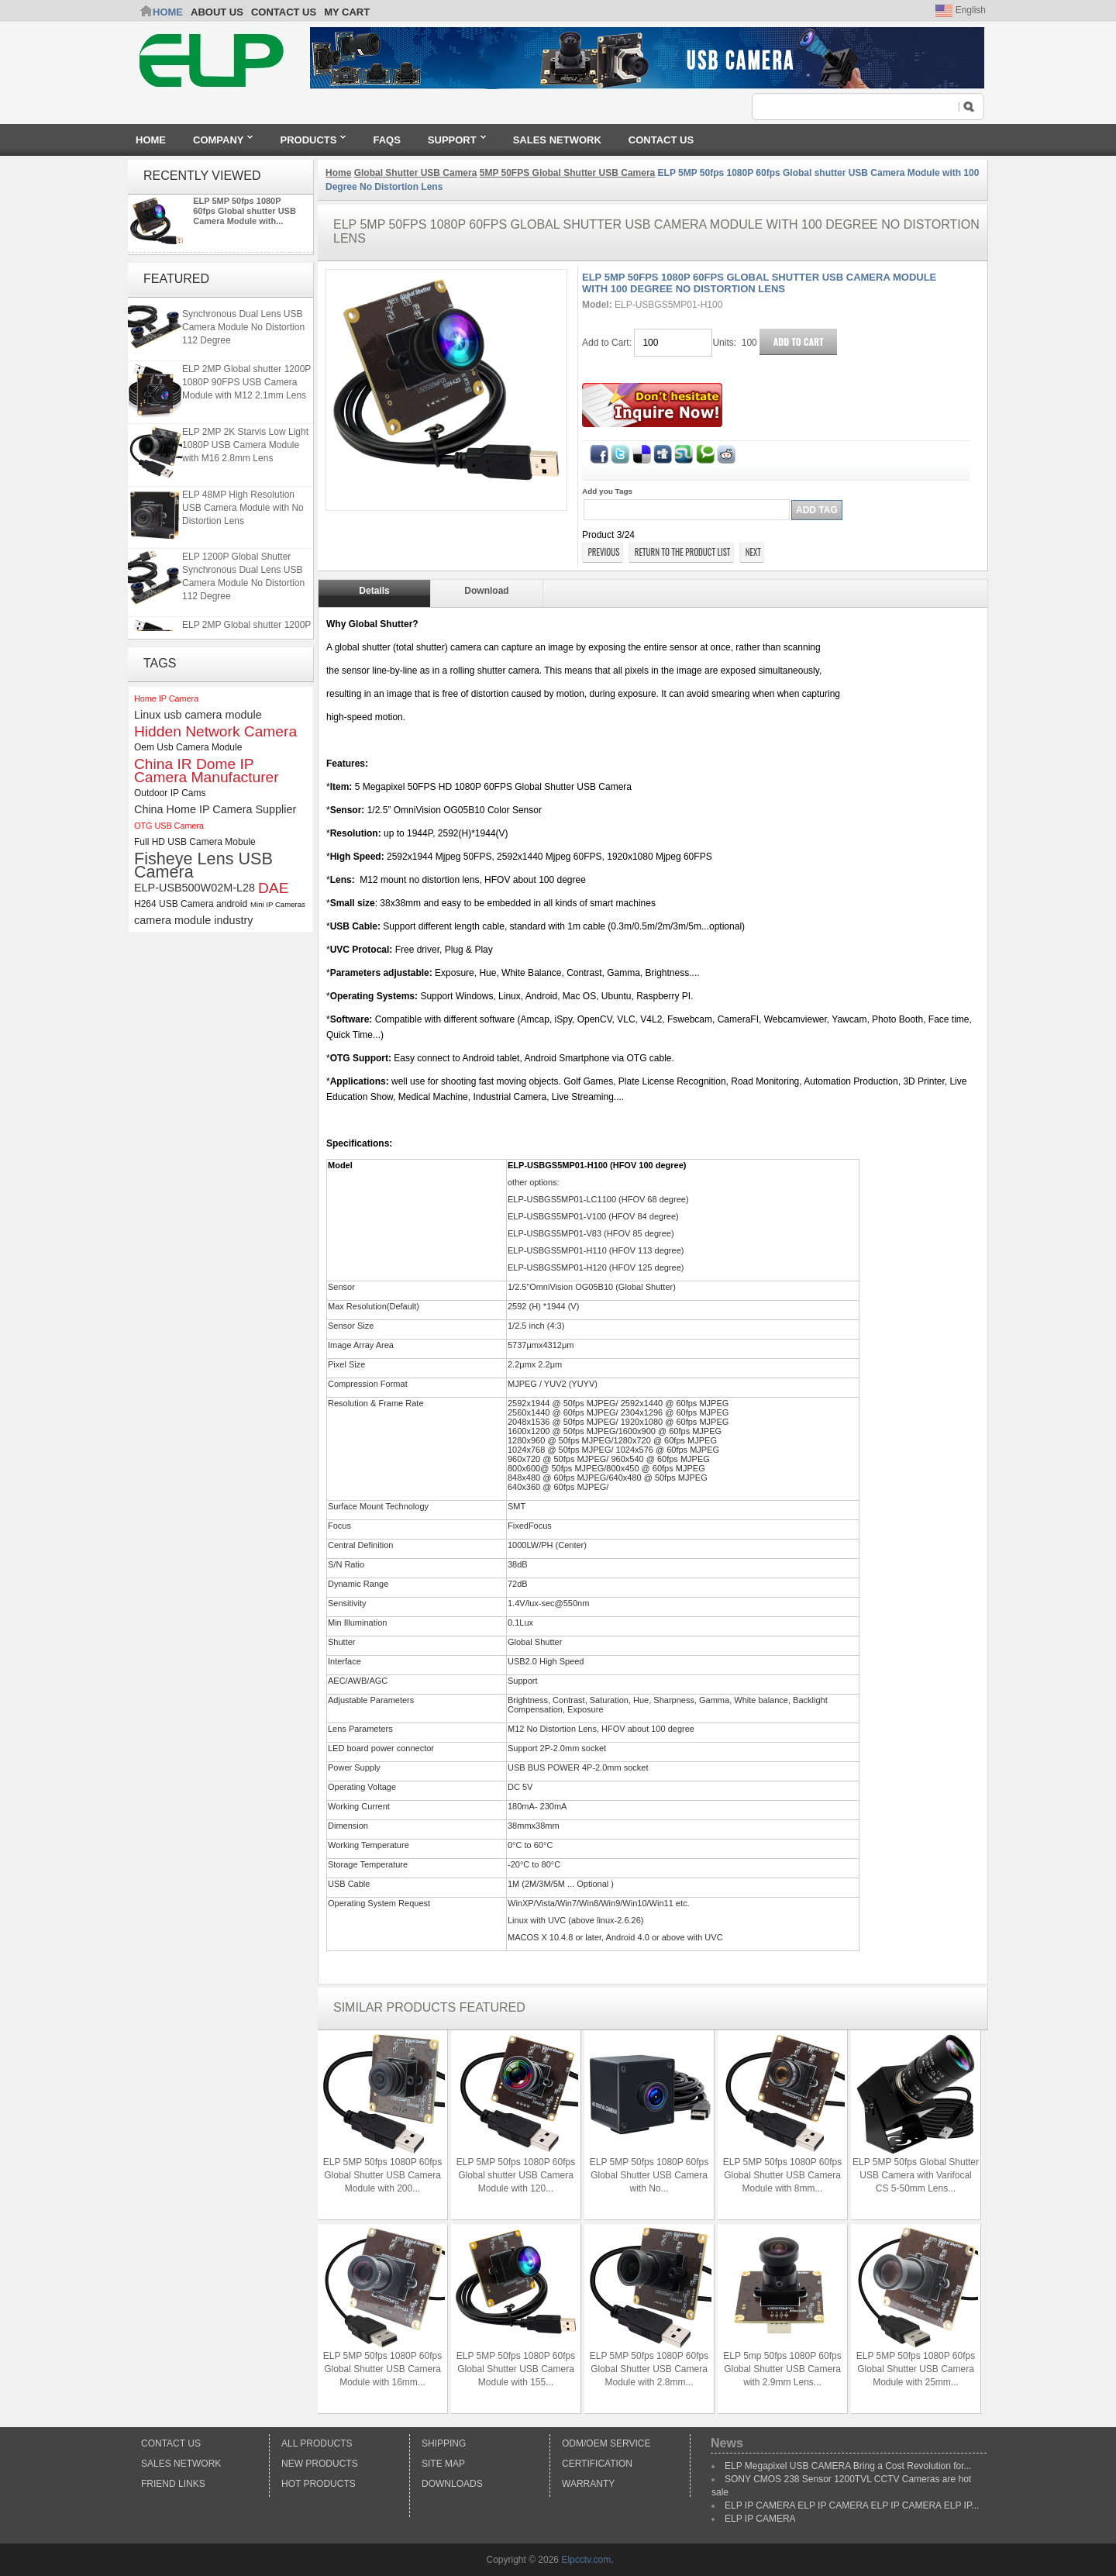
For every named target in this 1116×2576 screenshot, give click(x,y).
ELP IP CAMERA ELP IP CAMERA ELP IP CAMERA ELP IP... (852, 2505)
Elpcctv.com (586, 2559)
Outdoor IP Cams (169, 793)
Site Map (443, 2463)
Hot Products (318, 2483)
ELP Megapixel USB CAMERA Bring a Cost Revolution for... (848, 2465)
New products (319, 2463)
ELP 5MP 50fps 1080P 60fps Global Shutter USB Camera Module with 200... (382, 2175)
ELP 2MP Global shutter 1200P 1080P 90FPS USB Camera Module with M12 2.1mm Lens (246, 385)
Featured (176, 278)
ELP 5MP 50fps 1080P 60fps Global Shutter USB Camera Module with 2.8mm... (649, 2369)
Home (168, 12)
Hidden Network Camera (215, 731)
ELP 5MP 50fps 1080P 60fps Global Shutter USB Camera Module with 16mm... (382, 2369)
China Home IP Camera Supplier (215, 809)
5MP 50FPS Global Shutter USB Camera (568, 172)
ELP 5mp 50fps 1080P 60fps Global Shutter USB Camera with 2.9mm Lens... (782, 2369)
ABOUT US (217, 12)
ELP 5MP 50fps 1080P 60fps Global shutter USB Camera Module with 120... (515, 2175)
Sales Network (181, 2463)
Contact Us (171, 2443)
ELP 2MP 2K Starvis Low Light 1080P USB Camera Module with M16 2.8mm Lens (245, 448)
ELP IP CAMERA (760, 2518)
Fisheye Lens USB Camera (203, 865)
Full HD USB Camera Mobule (195, 841)
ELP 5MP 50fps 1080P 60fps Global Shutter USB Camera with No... (649, 2175)
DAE (273, 888)
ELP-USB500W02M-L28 (194, 887)
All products (317, 2443)
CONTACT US (283, 12)
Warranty (588, 2483)
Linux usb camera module (198, 715)
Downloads (452, 2483)
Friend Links (173, 2483)
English (960, 10)
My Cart (347, 12)
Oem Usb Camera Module (188, 747)
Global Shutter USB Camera (415, 172)
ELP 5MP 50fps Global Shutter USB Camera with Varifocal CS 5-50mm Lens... (915, 2175)
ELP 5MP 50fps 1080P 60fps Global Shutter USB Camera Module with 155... (515, 2369)
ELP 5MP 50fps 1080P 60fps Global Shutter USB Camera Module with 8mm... (782, 2175)
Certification (597, 2463)
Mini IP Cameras (277, 904)
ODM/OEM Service (606, 2443)
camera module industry (193, 920)
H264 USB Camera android (190, 903)
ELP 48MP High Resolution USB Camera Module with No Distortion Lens (243, 510)
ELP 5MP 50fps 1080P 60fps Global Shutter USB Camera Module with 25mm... (915, 2369)
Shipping (444, 2443)
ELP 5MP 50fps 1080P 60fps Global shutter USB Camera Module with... (244, 211)
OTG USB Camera (169, 825)
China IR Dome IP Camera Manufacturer (206, 770)
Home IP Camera (166, 698)
